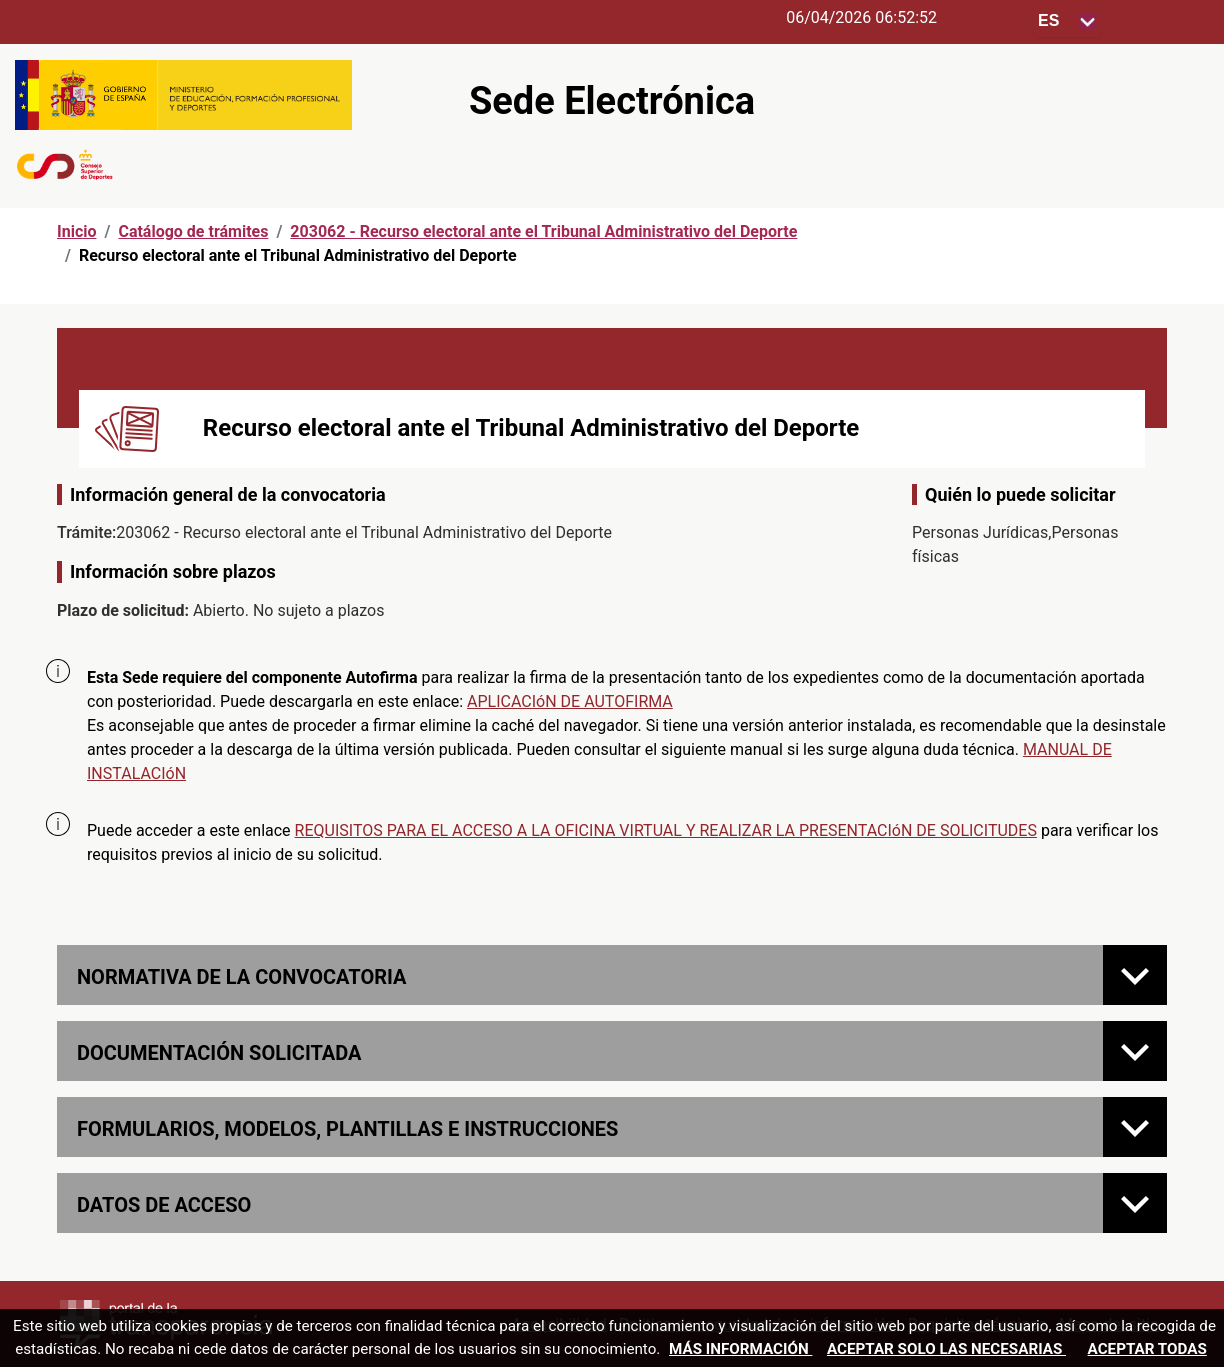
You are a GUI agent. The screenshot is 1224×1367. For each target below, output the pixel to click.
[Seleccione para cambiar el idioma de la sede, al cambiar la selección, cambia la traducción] (1067, 21)
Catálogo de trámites (193, 231)
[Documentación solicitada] (1135, 1051)
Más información (740, 1349)
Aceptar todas (1147, 1349)
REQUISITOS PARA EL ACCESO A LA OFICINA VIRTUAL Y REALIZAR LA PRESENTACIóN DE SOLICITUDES (666, 830)
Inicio (76, 231)
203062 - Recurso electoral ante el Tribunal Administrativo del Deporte (543, 231)
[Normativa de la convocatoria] (1135, 975)
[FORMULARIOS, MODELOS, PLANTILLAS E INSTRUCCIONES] (1135, 1127)
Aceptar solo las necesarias (946, 1349)
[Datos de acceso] (1135, 1203)
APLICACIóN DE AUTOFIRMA (570, 701)
